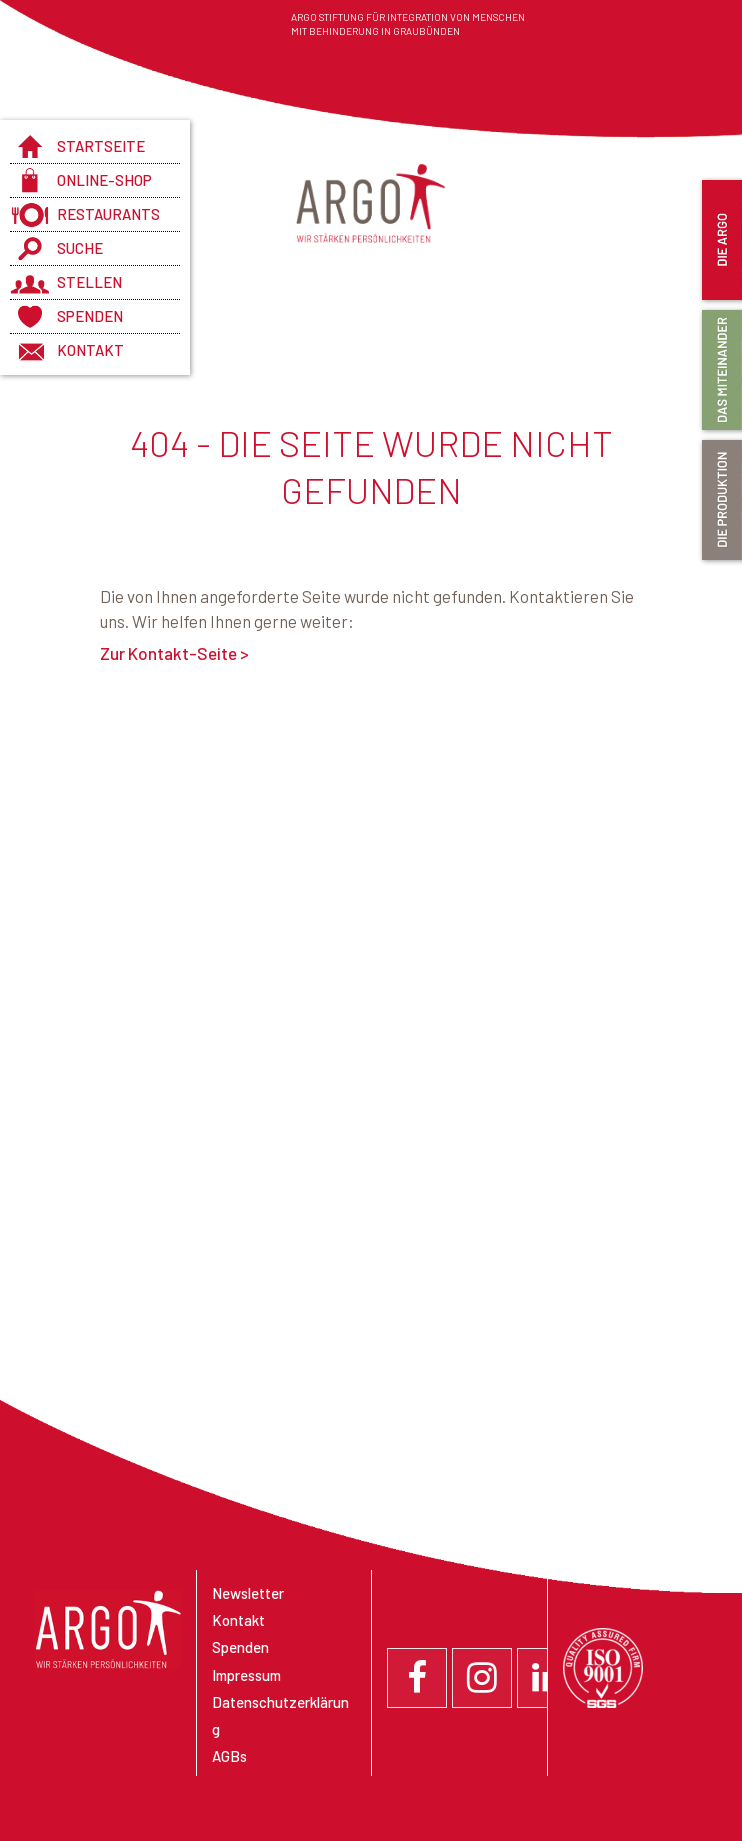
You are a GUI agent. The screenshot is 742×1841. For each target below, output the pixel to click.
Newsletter (248, 1593)
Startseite (101, 146)
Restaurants (108, 214)
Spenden (90, 316)
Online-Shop (104, 180)
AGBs (229, 1756)
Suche (80, 248)
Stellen (89, 282)
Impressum (246, 1675)
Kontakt (90, 350)
